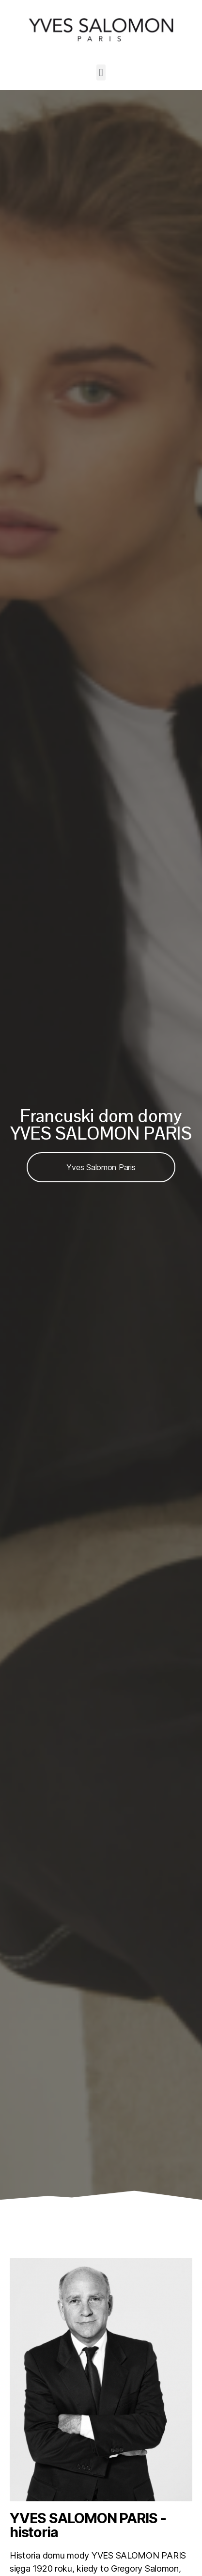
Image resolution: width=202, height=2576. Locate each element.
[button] (101, 72)
